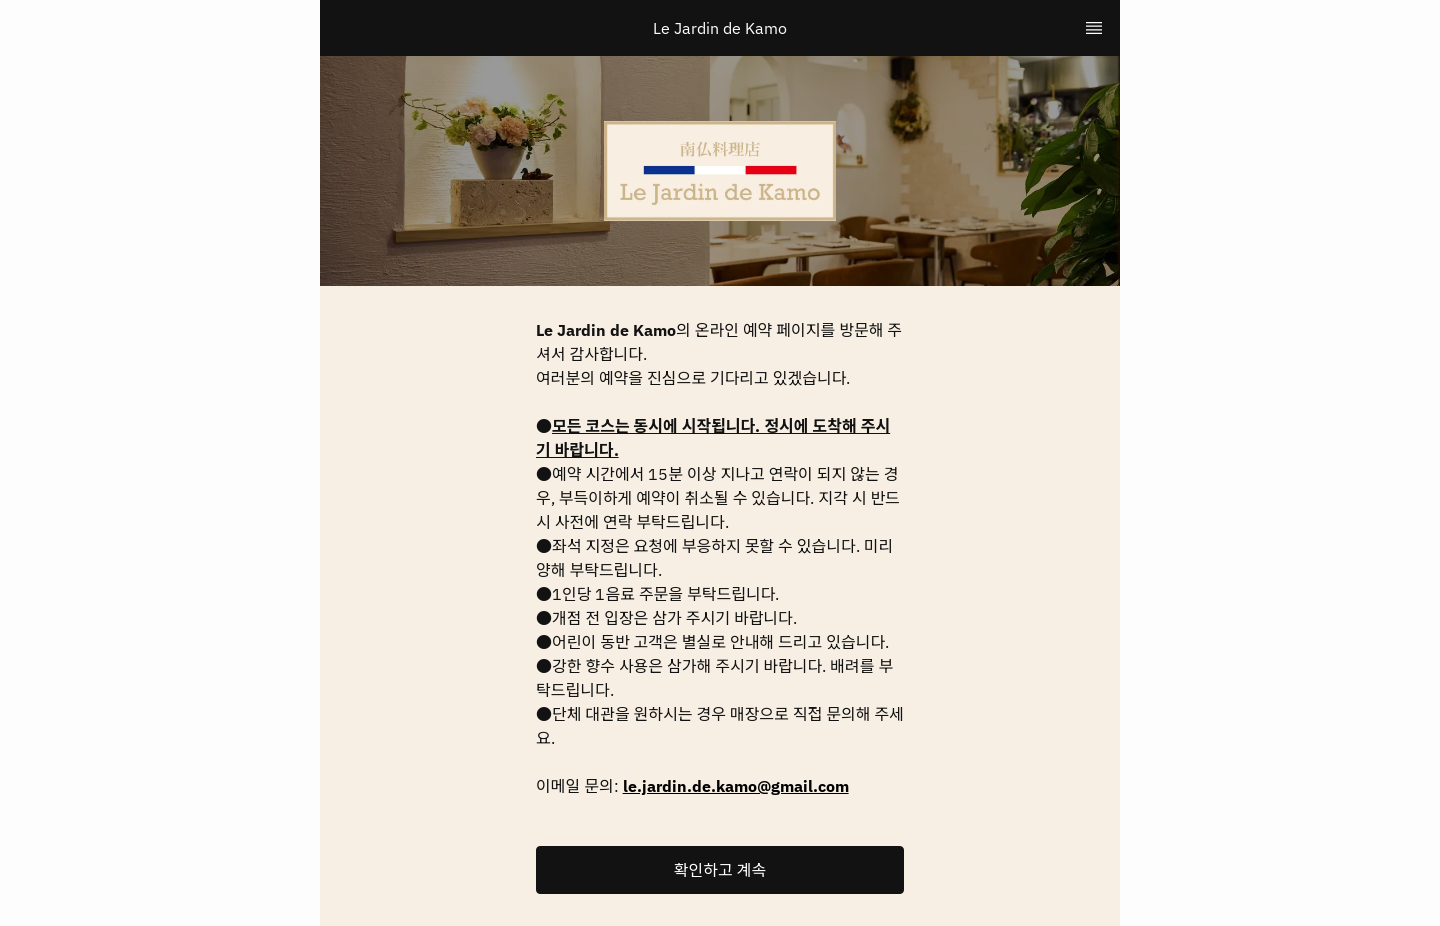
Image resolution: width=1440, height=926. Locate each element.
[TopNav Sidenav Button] (1094, 28)
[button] (720, 870)
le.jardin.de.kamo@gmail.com (736, 786)
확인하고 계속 (720, 870)
